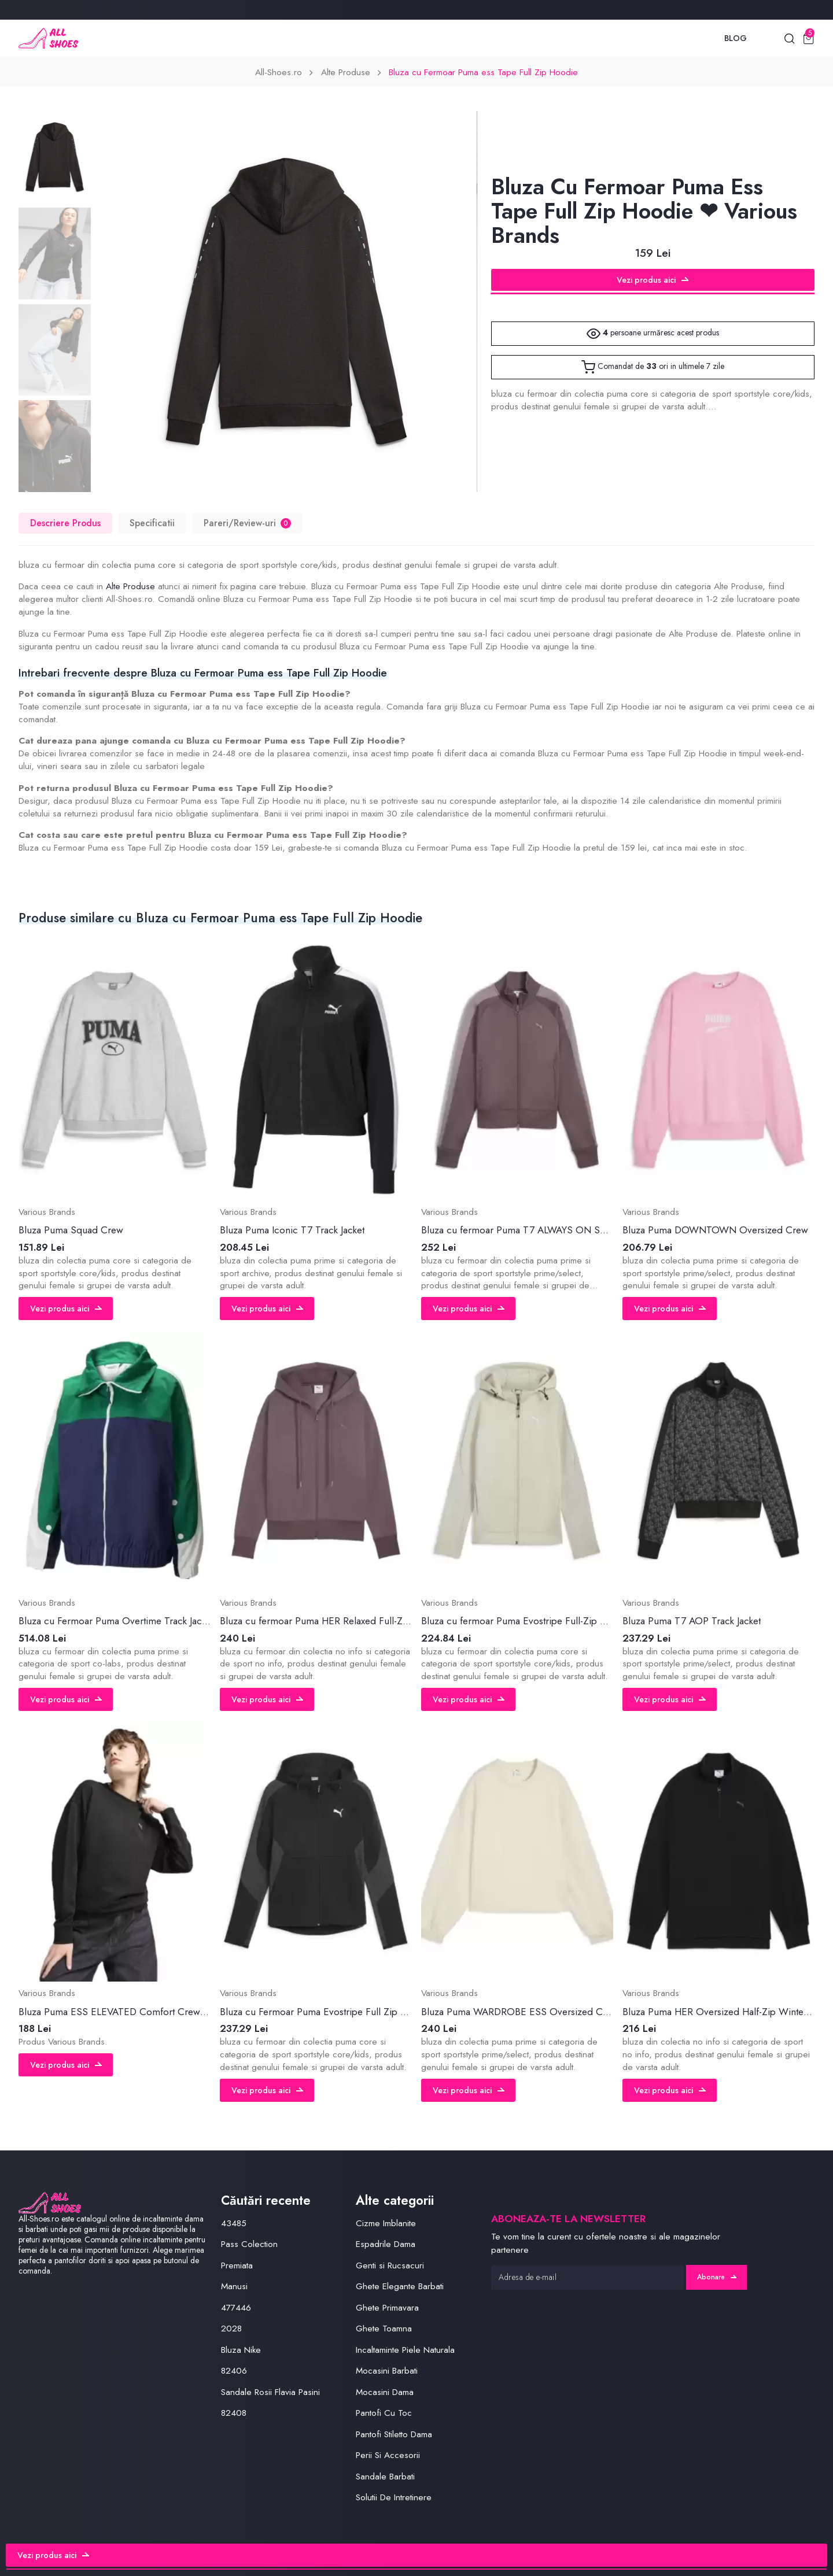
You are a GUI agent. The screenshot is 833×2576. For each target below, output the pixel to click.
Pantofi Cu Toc (384, 2413)
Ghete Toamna (384, 2328)
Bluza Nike (241, 2350)
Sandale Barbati (385, 2476)
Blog (735, 38)
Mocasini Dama (385, 2392)
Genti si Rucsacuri (390, 2265)
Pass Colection (249, 2244)
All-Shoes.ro (278, 72)
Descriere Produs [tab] (65, 523)
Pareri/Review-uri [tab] (247, 523)
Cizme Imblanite (386, 2223)
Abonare (716, 2277)
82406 (234, 2370)
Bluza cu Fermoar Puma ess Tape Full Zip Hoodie (483, 72)
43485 (233, 2223)
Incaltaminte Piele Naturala (405, 2350)
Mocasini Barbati (387, 2370)
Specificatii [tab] (152, 523)
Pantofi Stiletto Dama (394, 2434)
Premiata (237, 2265)
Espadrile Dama (385, 2244)
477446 (236, 2307)
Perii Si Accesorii (388, 2455)
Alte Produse (345, 72)
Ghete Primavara (387, 2307)
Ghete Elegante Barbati (400, 2286)
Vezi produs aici (652, 280)
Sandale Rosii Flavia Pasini (270, 2392)
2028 (231, 2328)
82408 (233, 2413)
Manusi (234, 2286)
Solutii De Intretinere (394, 2497)
